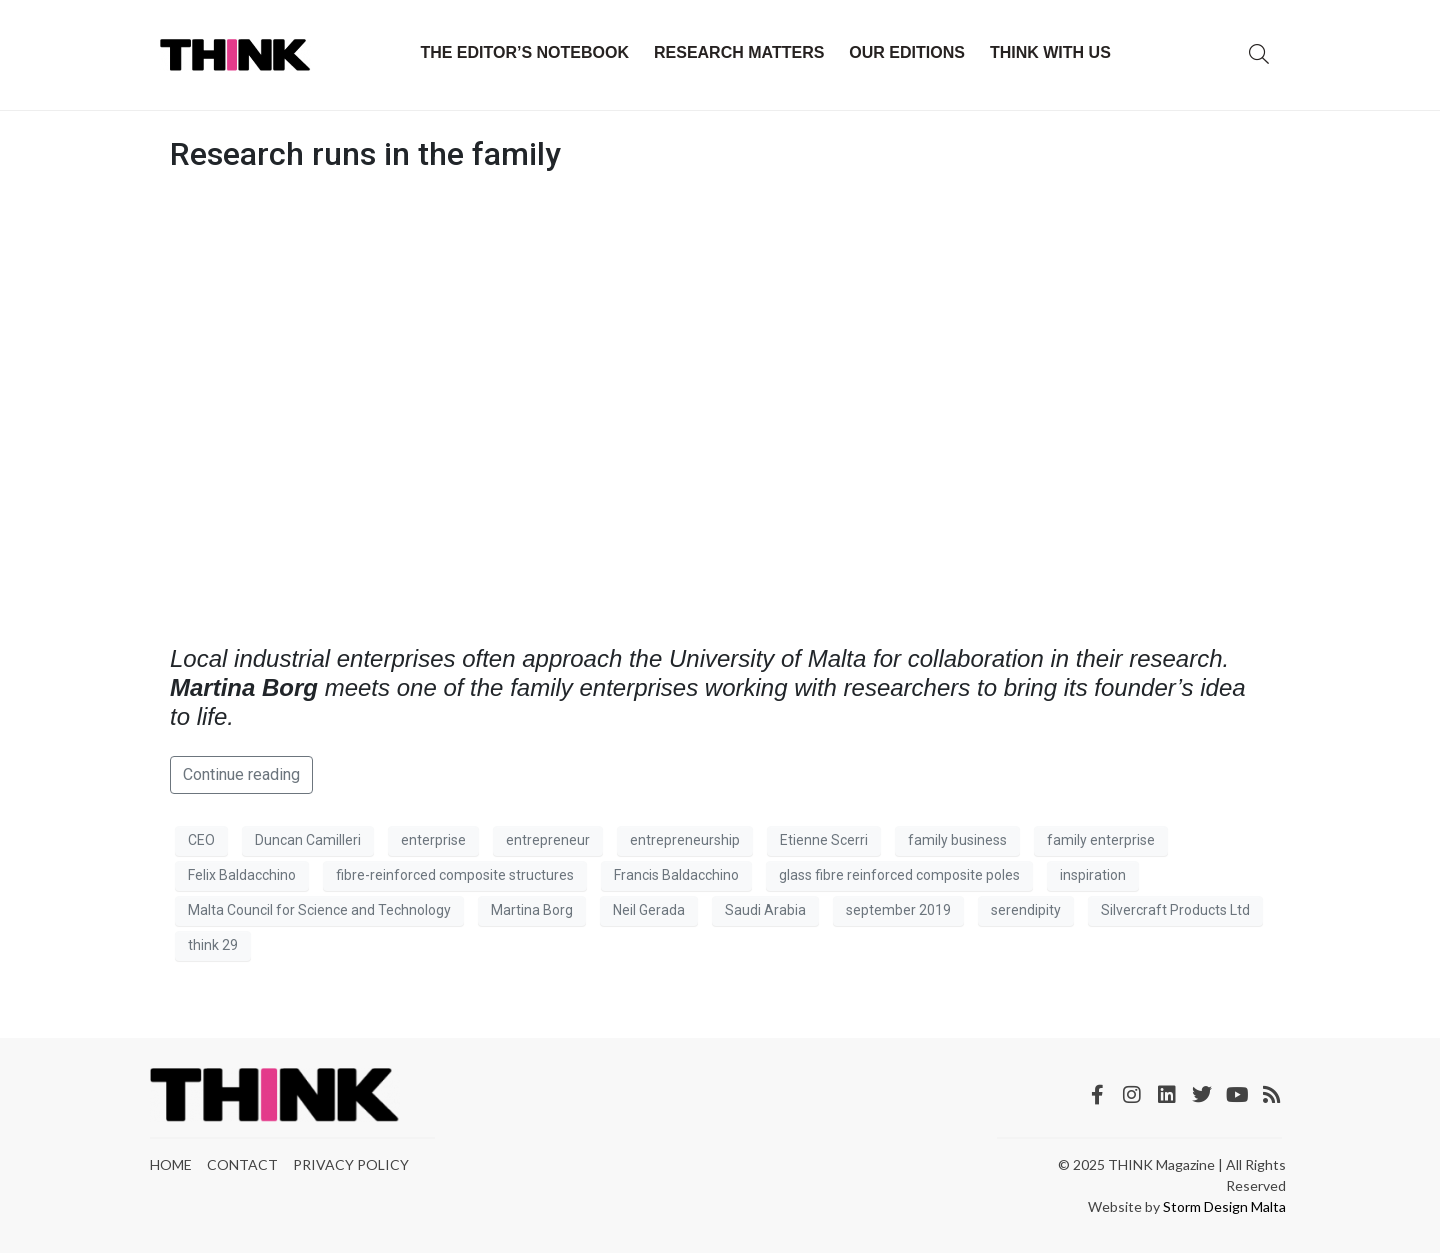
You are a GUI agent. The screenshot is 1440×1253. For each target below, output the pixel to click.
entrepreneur (548, 840)
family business (957, 840)
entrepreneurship (685, 840)
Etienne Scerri (824, 840)
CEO (201, 840)
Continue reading (241, 774)
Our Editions (907, 52)
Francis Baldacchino (676, 875)
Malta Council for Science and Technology (319, 910)
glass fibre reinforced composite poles (899, 875)
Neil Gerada (649, 910)
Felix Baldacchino (242, 875)
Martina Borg (532, 910)
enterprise (433, 840)
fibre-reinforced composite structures (455, 875)
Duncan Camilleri (308, 840)
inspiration (1093, 875)
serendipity (1026, 910)
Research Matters (739, 52)
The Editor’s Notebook (524, 52)
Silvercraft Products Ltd (1175, 910)
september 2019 (898, 910)
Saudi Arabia (765, 910)
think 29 (213, 945)
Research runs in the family (365, 154)
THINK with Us (1050, 52)
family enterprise (1101, 840)
